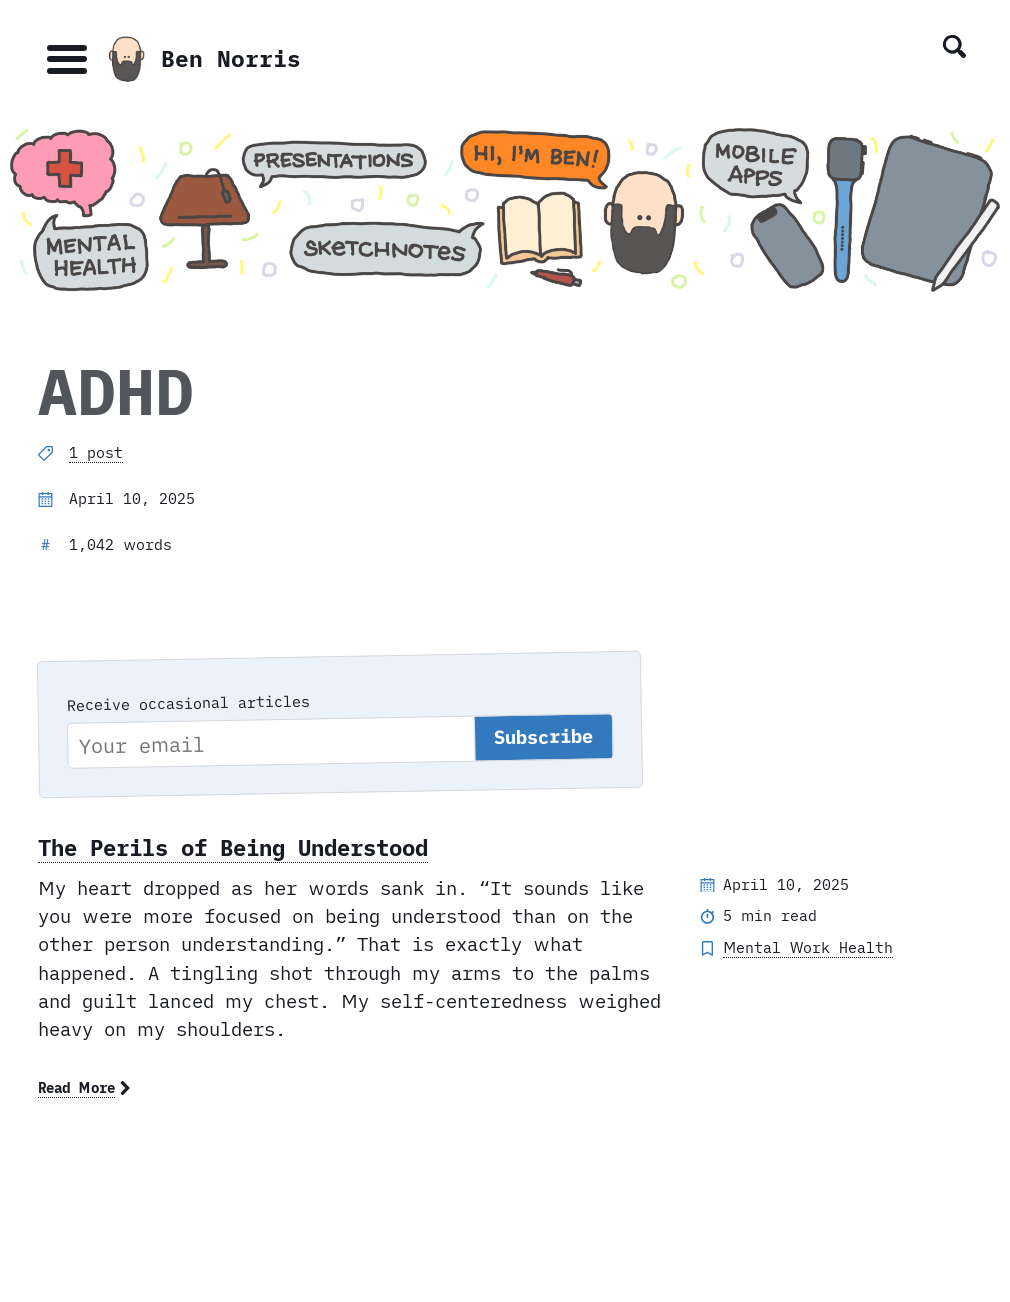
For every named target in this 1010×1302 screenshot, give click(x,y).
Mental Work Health (808, 947)
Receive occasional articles (188, 702)
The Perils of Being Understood (233, 847)
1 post (96, 452)
